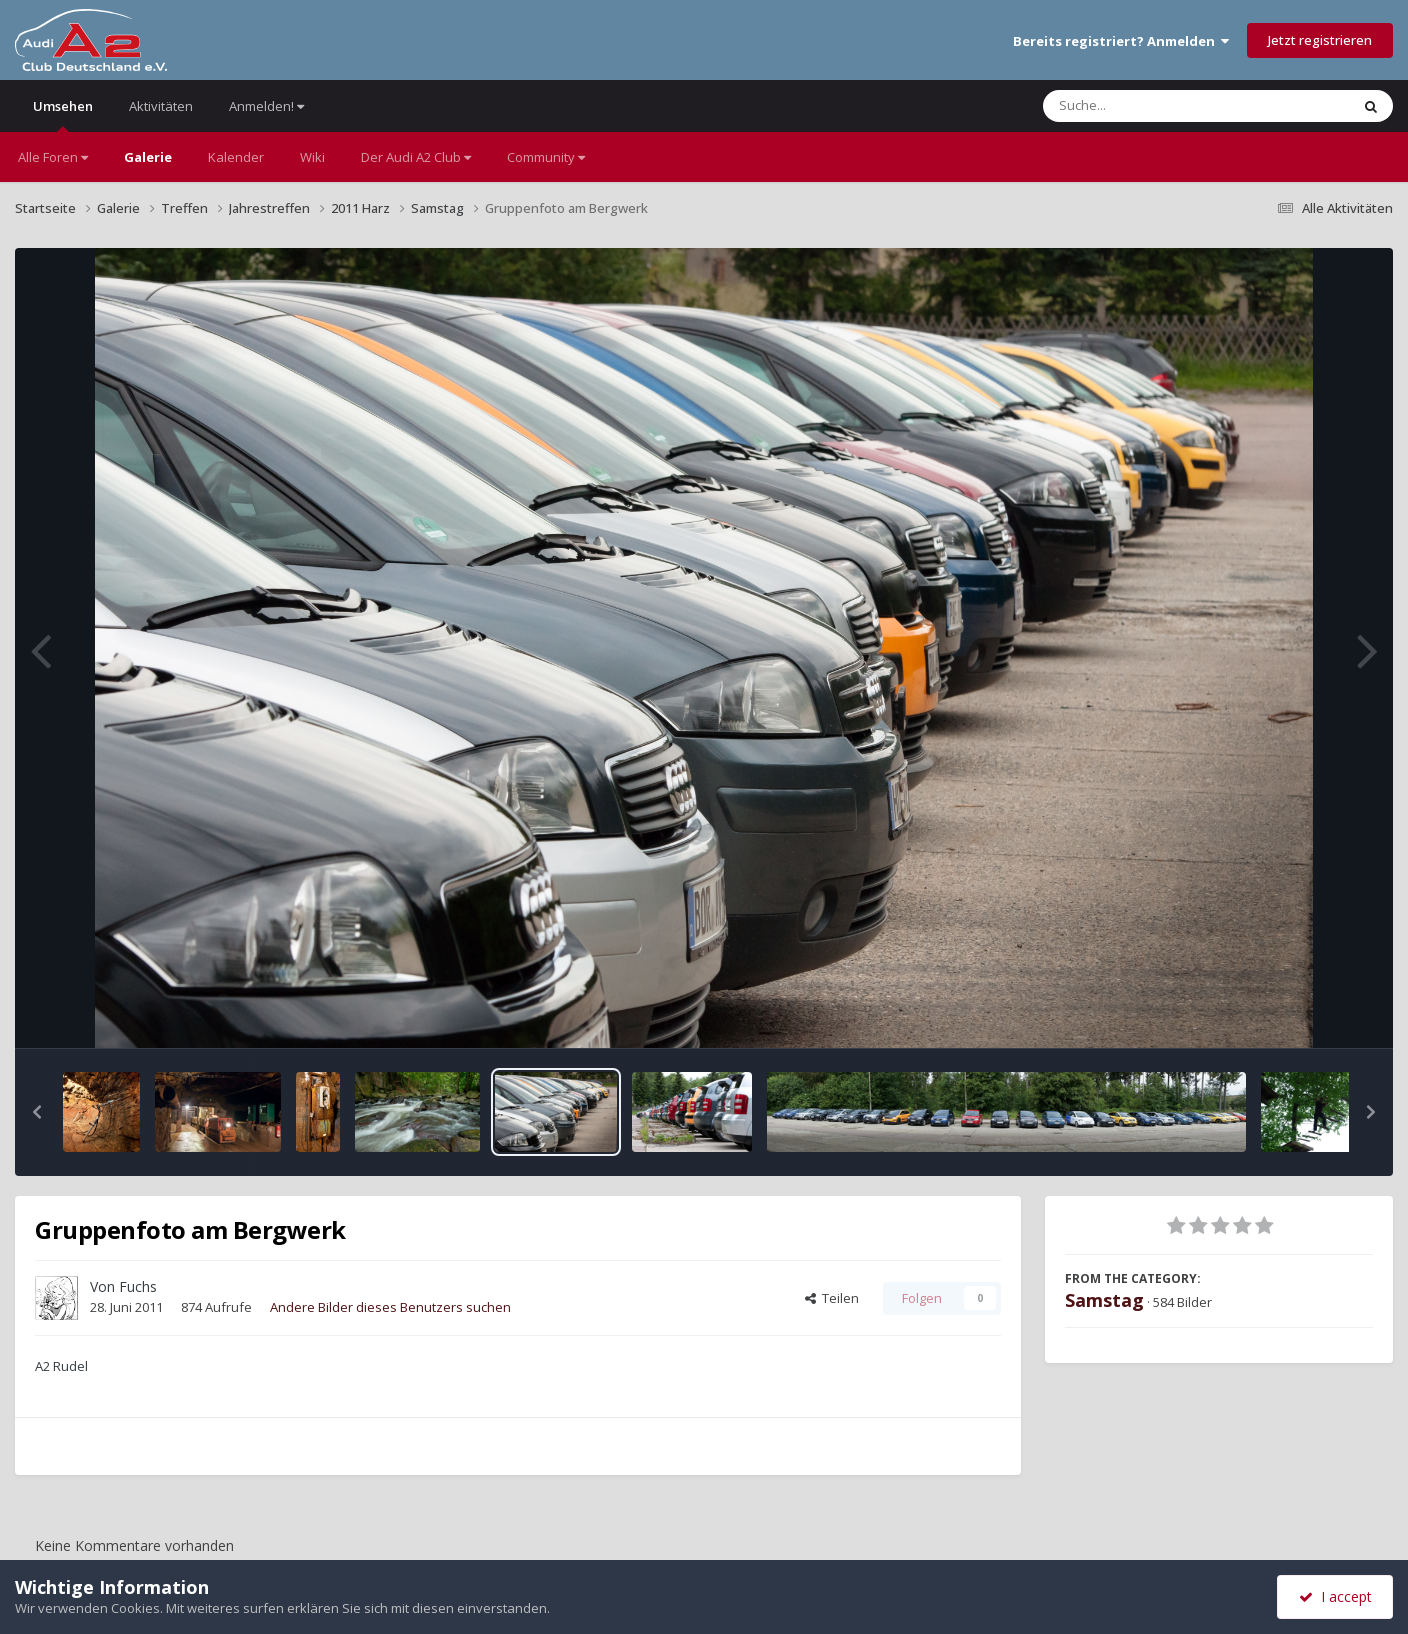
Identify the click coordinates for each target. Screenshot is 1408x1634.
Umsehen (63, 114)
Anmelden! (266, 106)
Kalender (236, 157)
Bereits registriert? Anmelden (1121, 41)
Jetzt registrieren (1320, 40)
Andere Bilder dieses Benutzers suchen (390, 1307)
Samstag (1104, 1300)
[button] (37, 1112)
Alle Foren (53, 157)
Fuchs (138, 1286)
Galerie (148, 157)
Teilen (832, 1298)
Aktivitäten (161, 106)
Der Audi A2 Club (416, 157)
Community (546, 157)
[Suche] (1155, 106)
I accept (1335, 1596)
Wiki (312, 157)
